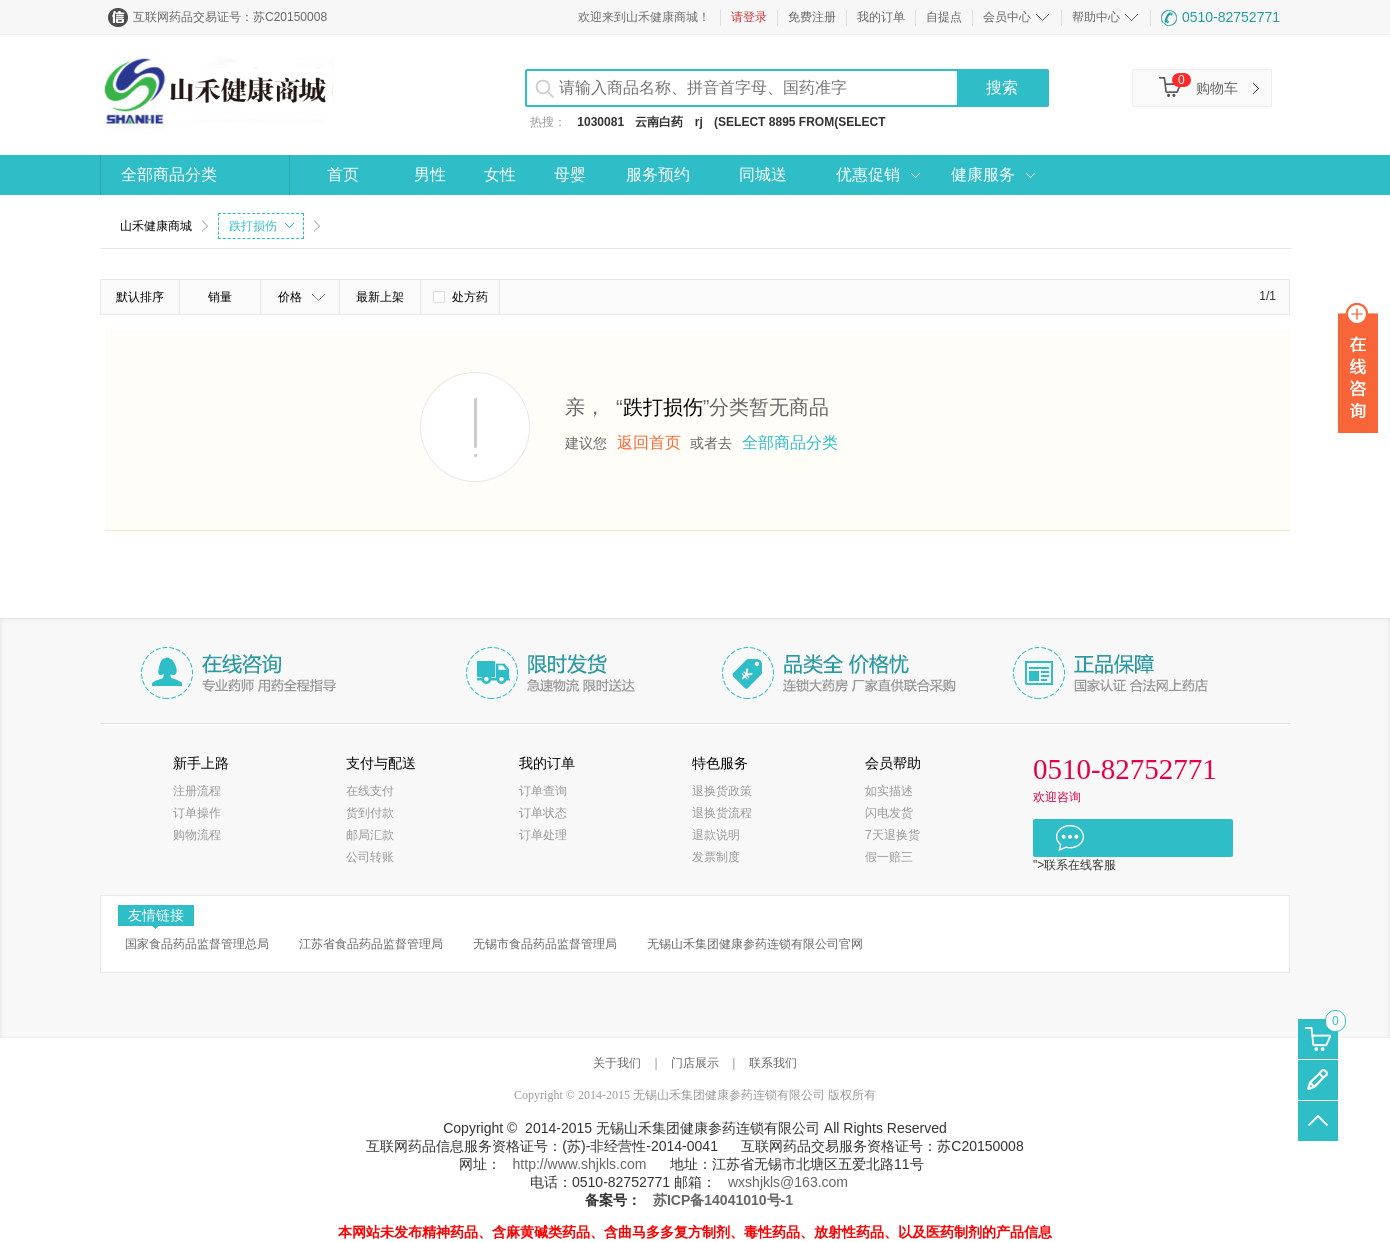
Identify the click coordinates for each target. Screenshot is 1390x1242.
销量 (220, 297)
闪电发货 (889, 813)
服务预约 (658, 174)
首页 (343, 174)
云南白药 (659, 122)
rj (699, 122)
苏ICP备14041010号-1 (723, 1200)
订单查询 (543, 791)
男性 (430, 174)
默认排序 (140, 297)
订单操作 (197, 813)
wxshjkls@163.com (788, 1182)
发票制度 (716, 857)
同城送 (763, 174)
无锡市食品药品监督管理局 (545, 944)
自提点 (944, 17)
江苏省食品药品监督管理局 (371, 944)
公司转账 (370, 857)
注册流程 (197, 791)
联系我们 (773, 1063)
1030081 (600, 122)
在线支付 (370, 791)
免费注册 (812, 17)
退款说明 (716, 835)
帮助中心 (1096, 17)
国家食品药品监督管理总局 (197, 944)
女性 (500, 174)
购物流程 (197, 835)
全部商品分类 (169, 174)
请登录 (749, 17)
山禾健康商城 (156, 226)
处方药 (460, 297)
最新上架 (380, 297)
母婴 (570, 174)
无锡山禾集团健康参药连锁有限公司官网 (755, 944)
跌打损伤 (261, 226)
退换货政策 (722, 791)
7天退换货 (892, 835)
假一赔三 (889, 857)
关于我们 (617, 1063)
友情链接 (156, 916)
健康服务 (983, 174)
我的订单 (881, 17)
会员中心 (1007, 17)
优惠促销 (868, 174)
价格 (301, 297)
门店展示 (695, 1063)
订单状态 (543, 813)
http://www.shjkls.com (580, 1164)
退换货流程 (722, 813)
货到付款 (370, 813)
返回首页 (649, 442)
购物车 (1217, 88)
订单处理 (543, 835)
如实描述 (889, 791)
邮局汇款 (370, 835)
